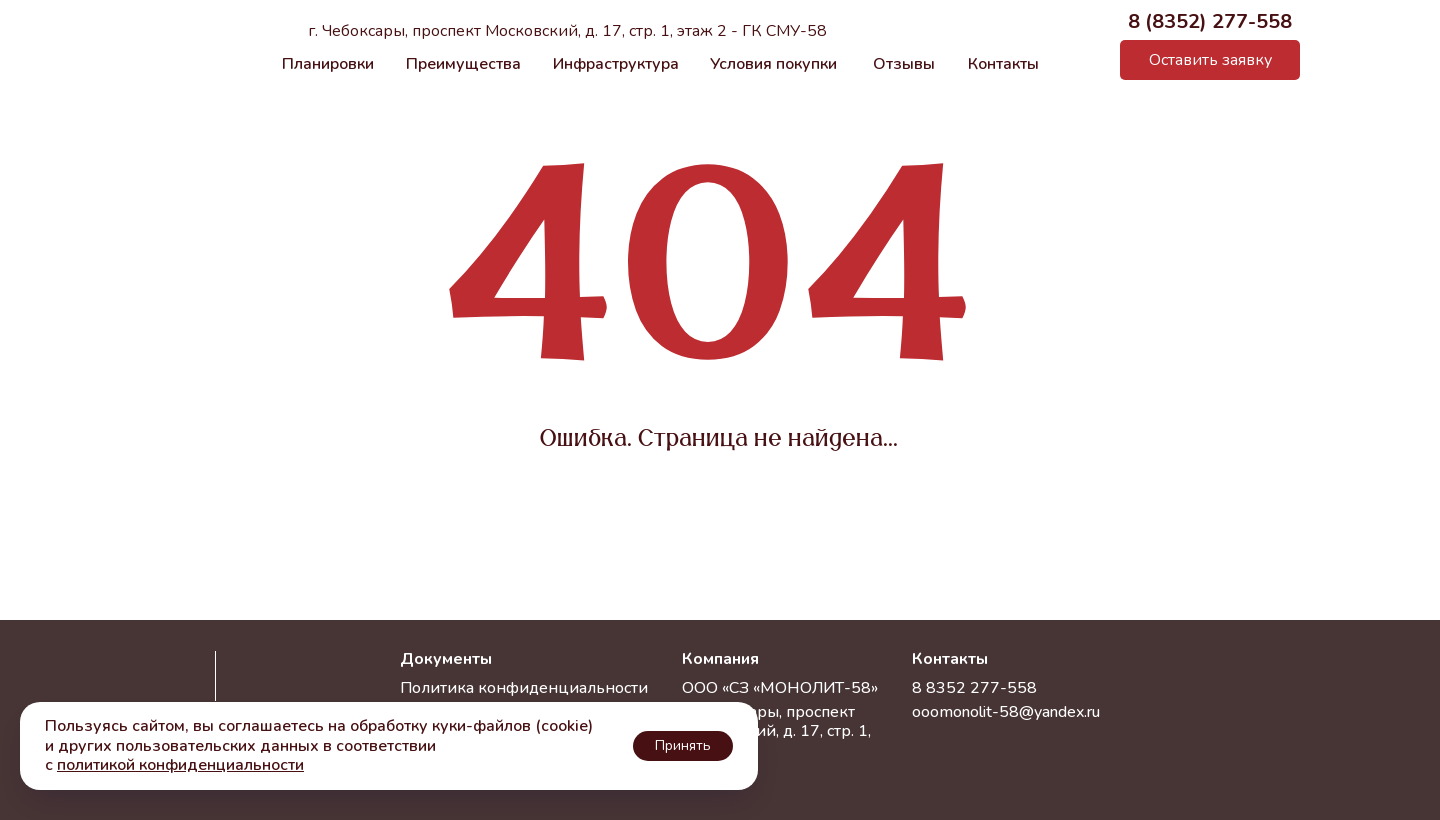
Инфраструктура (616, 64)
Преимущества (463, 64)
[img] (1085, 61)
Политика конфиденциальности (524, 688)
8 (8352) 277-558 (1210, 21)
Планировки (328, 64)
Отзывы (904, 64)
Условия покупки (773, 64)
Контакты (1003, 64)
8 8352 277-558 (974, 688)
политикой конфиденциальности (180, 765)
